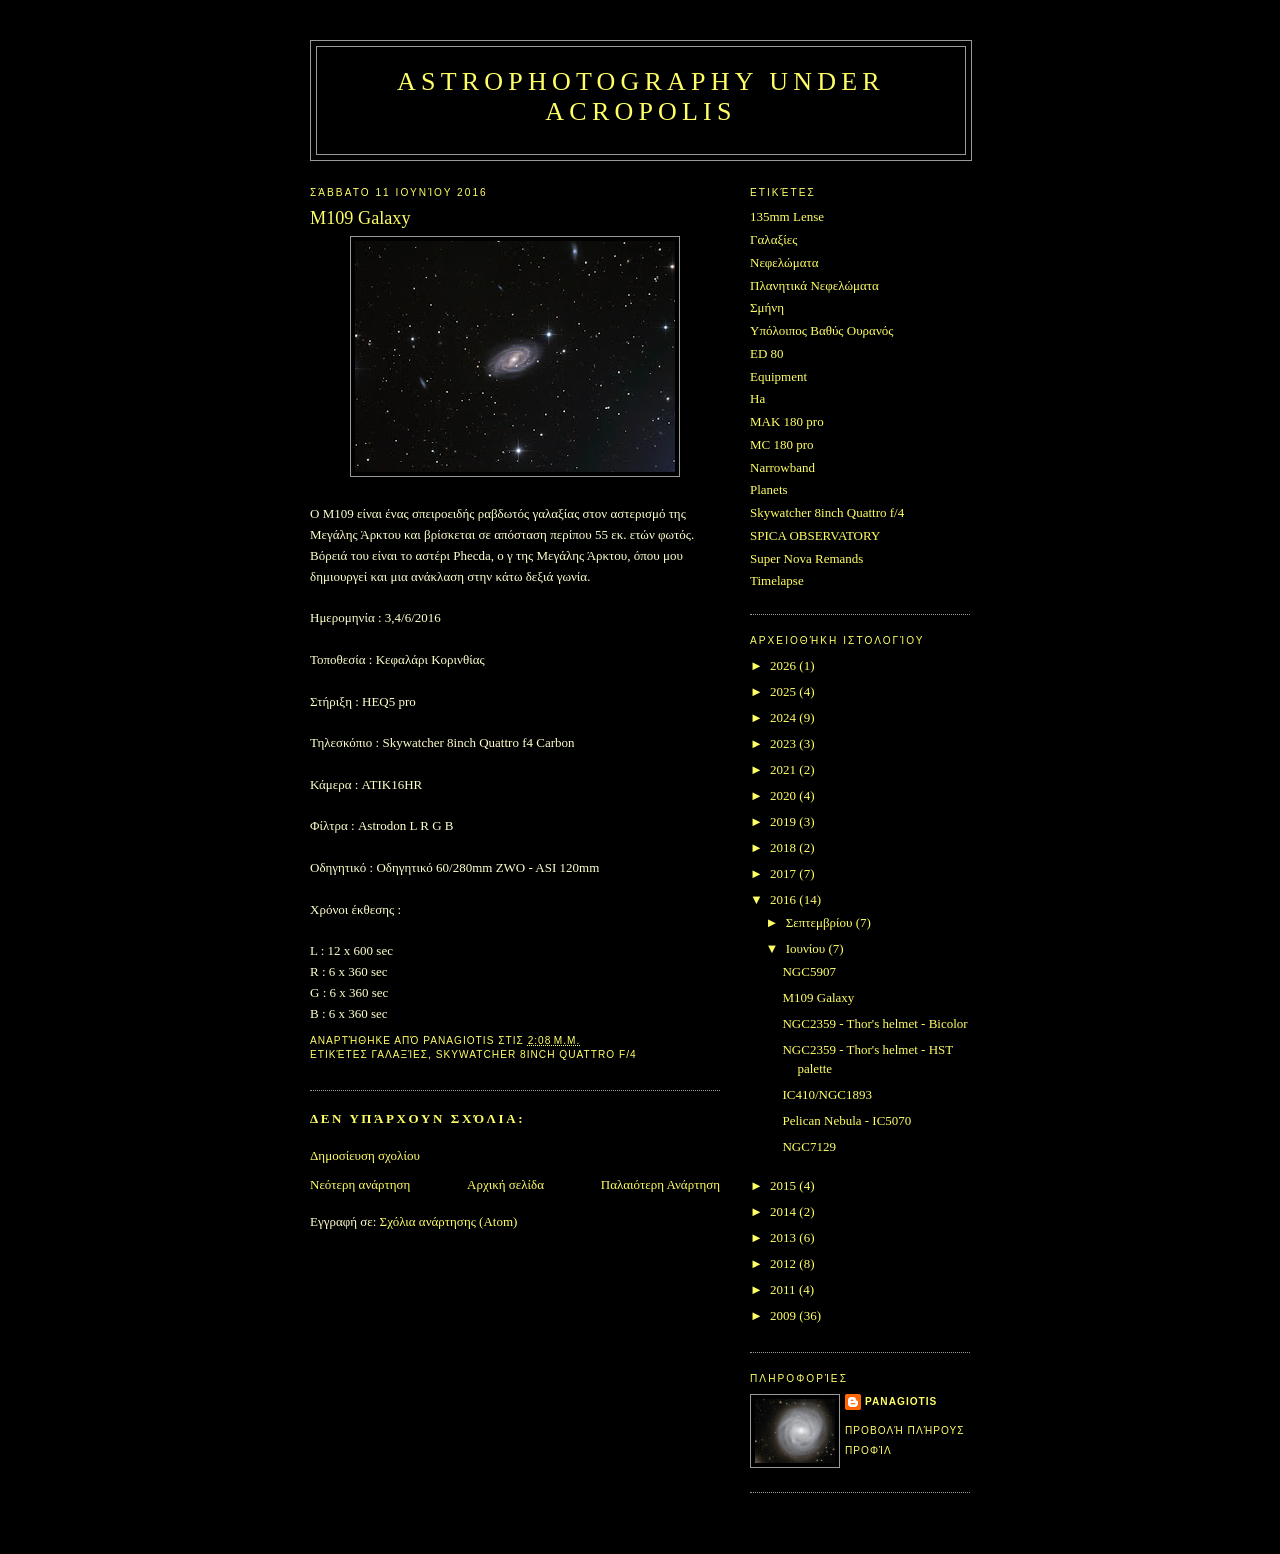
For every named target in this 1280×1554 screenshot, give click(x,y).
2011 (784, 1289)
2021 (784, 769)
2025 (784, 691)
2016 (784, 899)
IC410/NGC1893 (827, 1094)
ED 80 (767, 353)
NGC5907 (808, 971)
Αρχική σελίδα (505, 1184)
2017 (784, 873)
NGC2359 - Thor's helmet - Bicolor (874, 1023)
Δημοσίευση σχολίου (365, 1155)
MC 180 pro (782, 444)
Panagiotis (901, 1401)
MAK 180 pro (787, 421)
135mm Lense (787, 216)
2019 (784, 821)
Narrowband (782, 467)
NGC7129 (808, 1146)
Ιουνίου (807, 948)
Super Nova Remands (806, 558)
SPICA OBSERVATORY (815, 535)
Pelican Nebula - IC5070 (846, 1120)
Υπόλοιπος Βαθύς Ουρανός (821, 330)
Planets (769, 489)
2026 (784, 665)
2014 (784, 1211)
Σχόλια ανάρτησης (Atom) (449, 1221)
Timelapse (777, 580)
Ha (757, 398)
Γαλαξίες (400, 1054)
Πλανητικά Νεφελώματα (814, 285)
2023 (784, 743)
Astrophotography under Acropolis (641, 96)
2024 (784, 717)
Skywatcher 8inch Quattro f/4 (536, 1054)
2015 (784, 1185)
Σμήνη (767, 307)
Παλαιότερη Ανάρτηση (660, 1184)
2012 (784, 1263)
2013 (784, 1237)
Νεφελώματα (784, 262)
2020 (784, 795)
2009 (784, 1315)
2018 (784, 847)
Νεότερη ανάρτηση (360, 1184)
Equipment (778, 376)
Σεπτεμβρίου (821, 922)
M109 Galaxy (818, 997)
